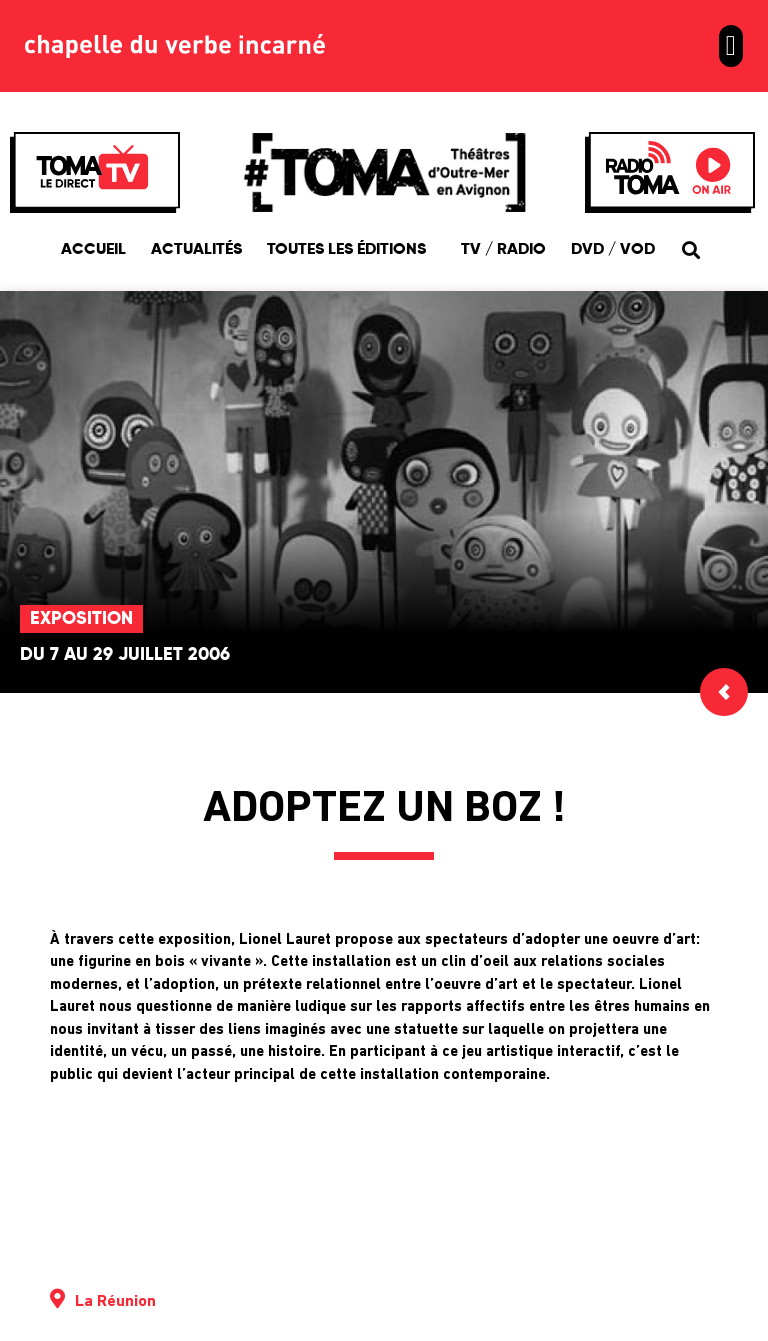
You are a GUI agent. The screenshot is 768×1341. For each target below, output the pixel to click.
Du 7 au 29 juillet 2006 (125, 655)
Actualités (196, 250)
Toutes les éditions (351, 250)
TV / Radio (503, 250)
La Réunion (115, 1302)
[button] (731, 46)
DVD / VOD (613, 250)
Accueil (93, 250)
